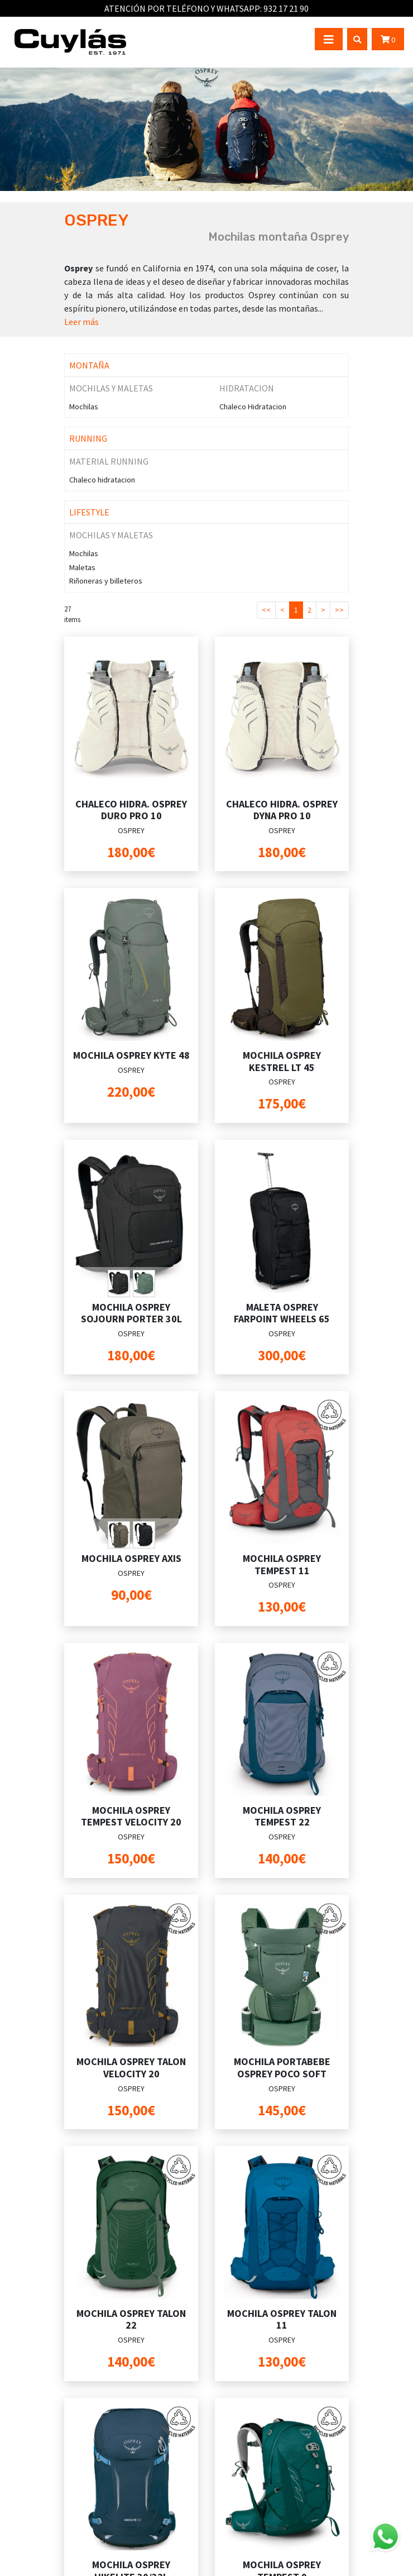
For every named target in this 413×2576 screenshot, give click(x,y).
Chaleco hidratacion (102, 480)
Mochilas (83, 407)
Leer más (81, 321)
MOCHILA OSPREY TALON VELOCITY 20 (131, 2067)
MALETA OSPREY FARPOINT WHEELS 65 (282, 1313)
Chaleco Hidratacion (252, 407)
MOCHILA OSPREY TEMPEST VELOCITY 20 (131, 1816)
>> (339, 610)
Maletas (82, 567)
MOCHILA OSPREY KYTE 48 (131, 1055)
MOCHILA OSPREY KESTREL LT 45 (282, 1061)
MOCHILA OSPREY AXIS (131, 1558)
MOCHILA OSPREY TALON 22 (131, 2319)
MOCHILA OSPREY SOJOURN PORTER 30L (131, 1313)
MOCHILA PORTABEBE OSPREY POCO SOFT (282, 2067)
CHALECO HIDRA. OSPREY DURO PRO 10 (131, 810)
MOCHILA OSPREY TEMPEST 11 (282, 1564)
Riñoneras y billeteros (105, 581)
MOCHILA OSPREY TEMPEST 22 (282, 1816)
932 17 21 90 (286, 8)
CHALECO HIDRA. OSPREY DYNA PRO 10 (282, 810)
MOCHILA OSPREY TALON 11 (282, 2319)
